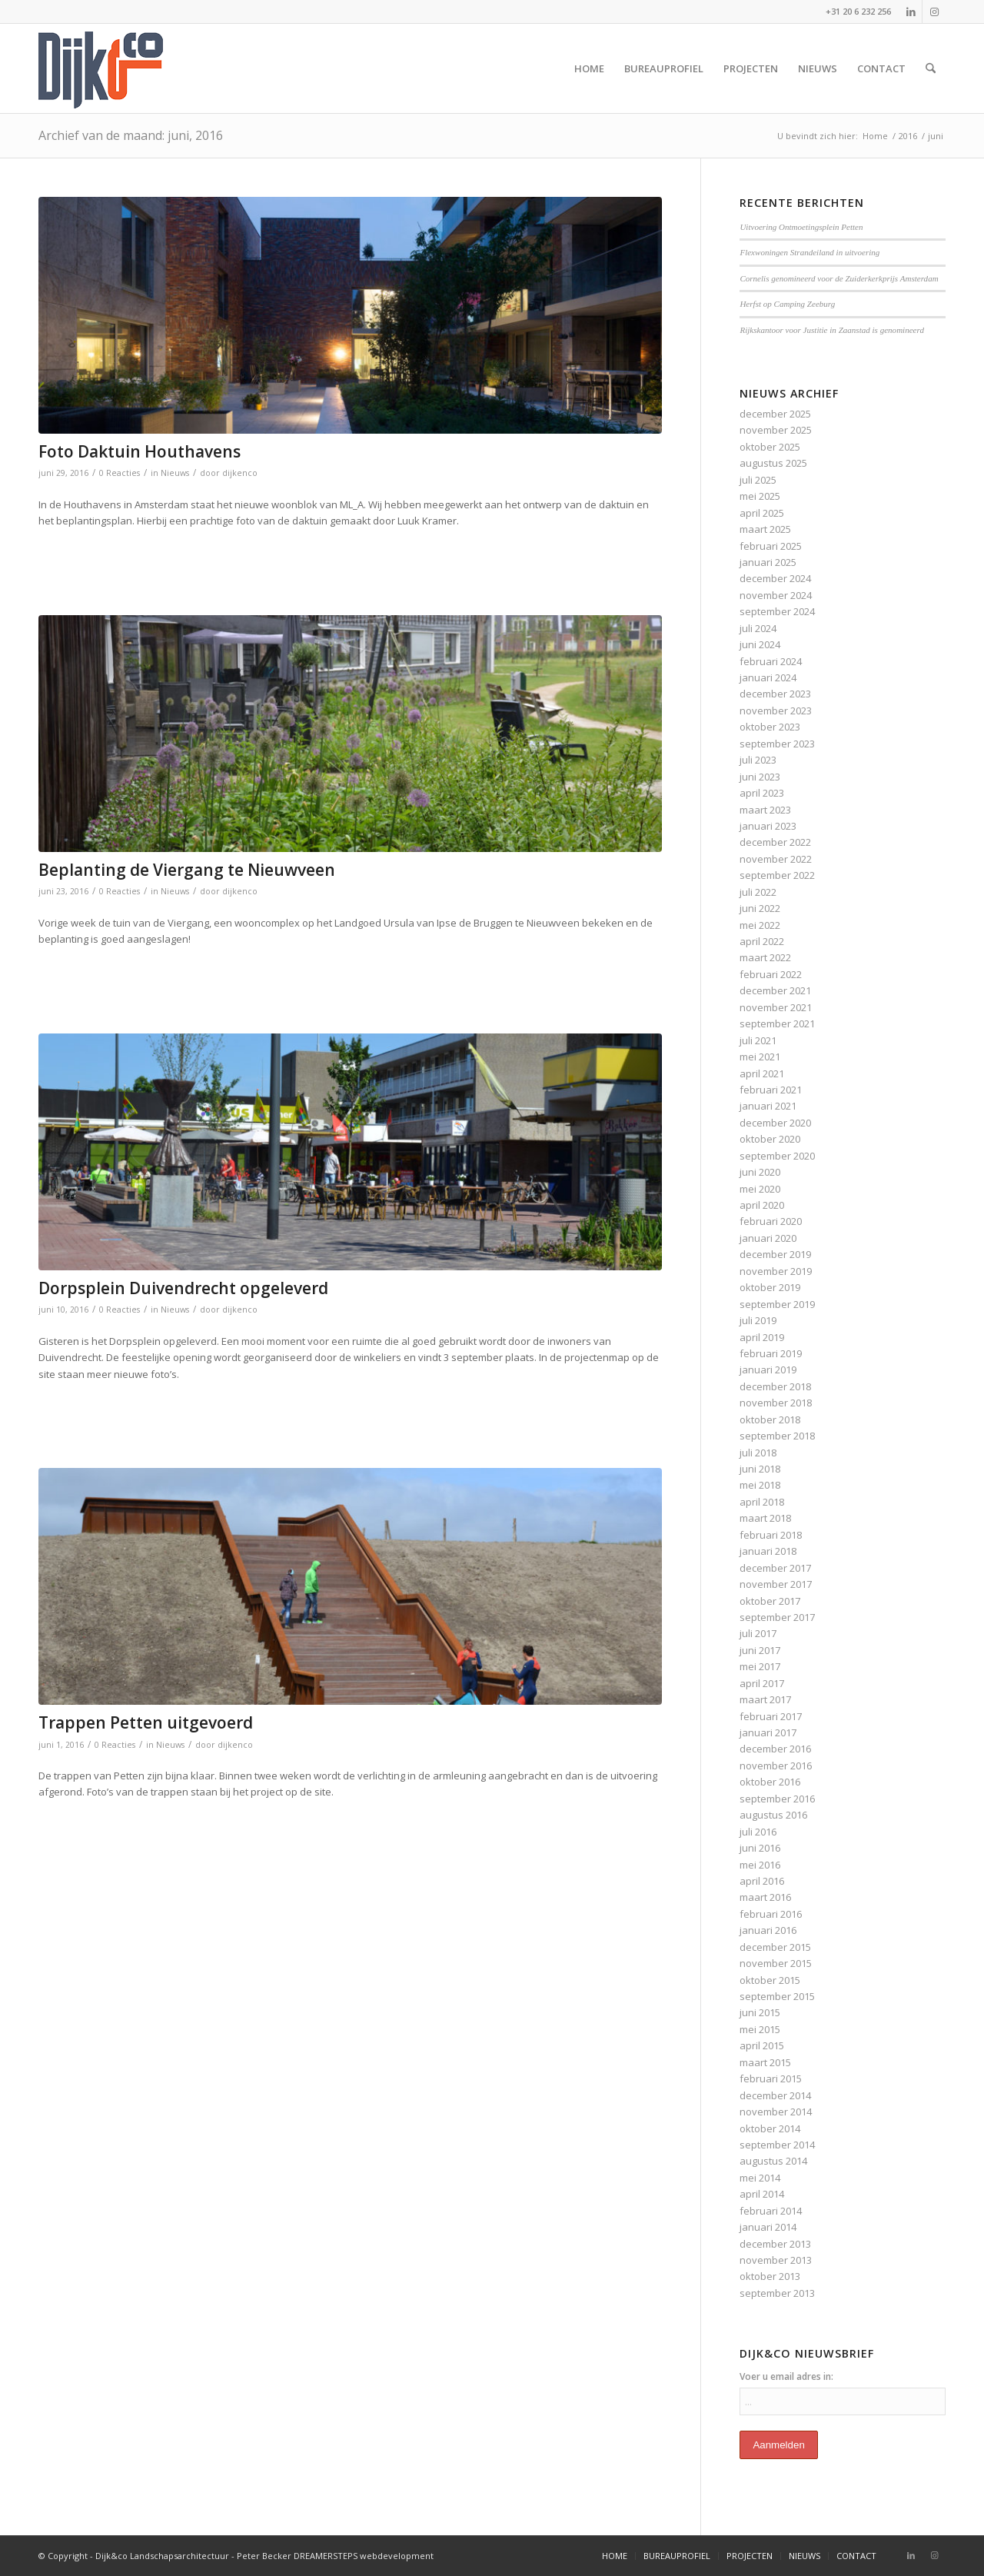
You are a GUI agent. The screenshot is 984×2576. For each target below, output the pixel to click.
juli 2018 (758, 1452)
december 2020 (775, 1123)
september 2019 (777, 1304)
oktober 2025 (770, 447)
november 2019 (776, 1271)
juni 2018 (760, 1469)
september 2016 (777, 1799)
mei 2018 (760, 1485)
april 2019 (762, 1337)
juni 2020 (760, 1172)
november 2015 (776, 1963)
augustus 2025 (773, 463)
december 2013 (775, 2244)
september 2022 (777, 875)
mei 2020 (760, 1189)
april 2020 (762, 1205)
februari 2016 (771, 1914)
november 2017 (776, 1584)
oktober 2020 (770, 1139)
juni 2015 (760, 2012)
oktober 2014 (770, 2128)
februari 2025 (771, 546)
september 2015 (777, 1996)
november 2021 (776, 1007)
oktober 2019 (770, 1287)
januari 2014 (768, 2227)
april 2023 (762, 793)
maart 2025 (765, 529)
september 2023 (777, 744)
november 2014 (776, 2111)
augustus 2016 (773, 1815)
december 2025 (775, 414)
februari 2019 (771, 1353)
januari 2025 (768, 562)
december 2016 (775, 1749)
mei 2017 (760, 1666)
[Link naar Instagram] (934, 11)
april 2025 (762, 513)
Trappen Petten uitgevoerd (145, 1722)
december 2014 (775, 2095)
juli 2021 (758, 1040)
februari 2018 (771, 1535)
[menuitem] (589, 68)
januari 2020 (768, 1238)
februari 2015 (771, 2078)
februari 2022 (771, 974)
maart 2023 (765, 810)
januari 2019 (768, 1369)
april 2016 (762, 1881)
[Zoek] (931, 68)
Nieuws (175, 473)
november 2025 (776, 430)
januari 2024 (768, 677)
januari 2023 (768, 826)
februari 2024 (771, 661)
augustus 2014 (773, 2161)
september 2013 (777, 2293)
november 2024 (776, 595)
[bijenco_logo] (100, 68)
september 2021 (777, 1023)
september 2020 (777, 1156)
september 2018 (777, 1436)
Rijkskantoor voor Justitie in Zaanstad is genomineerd (832, 329)
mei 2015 (760, 2029)
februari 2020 (771, 1221)
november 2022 (776, 859)
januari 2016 (768, 1930)
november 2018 (776, 1402)
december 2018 (775, 1386)
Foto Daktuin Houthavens (139, 451)
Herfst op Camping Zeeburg (787, 303)
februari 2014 (771, 2211)
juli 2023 (758, 760)
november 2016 (776, 1765)
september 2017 (777, 1617)
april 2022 (762, 941)
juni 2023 (760, 777)
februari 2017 (771, 1716)
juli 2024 (758, 628)
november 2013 (776, 2260)
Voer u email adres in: (786, 2376)
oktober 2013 (770, 2276)
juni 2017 (760, 1650)
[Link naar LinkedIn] (910, 11)
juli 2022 (758, 892)
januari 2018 (768, 1551)
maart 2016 (765, 1897)
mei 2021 (760, 1056)
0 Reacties (119, 473)
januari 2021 (768, 1106)
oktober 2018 (770, 1419)
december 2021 (775, 990)
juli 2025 (758, 480)
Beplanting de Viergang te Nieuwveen (186, 869)
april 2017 (762, 1683)
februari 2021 (771, 1090)
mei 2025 (760, 496)
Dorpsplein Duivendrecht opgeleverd (183, 1288)
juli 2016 (758, 1832)
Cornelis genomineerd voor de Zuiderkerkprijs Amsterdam (839, 278)
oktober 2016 (770, 1782)
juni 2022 (760, 908)
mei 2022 (760, 925)
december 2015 (775, 1947)
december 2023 (775, 694)
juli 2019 (758, 1320)
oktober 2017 (770, 1601)
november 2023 (776, 710)
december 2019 (775, 1254)
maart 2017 (765, 1699)
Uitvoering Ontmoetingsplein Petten (801, 226)
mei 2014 (760, 2178)
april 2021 (762, 1073)
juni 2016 (760, 1848)
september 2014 (777, 2145)
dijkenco (240, 473)
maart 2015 (765, 2062)
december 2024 (775, 578)
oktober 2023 (770, 727)
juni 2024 (760, 644)
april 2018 (762, 1502)
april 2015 (762, 2045)
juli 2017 (758, 1633)
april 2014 (762, 2194)
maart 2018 (765, 1518)
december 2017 (775, 1568)
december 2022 (775, 842)
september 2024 (777, 611)
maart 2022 (765, 957)
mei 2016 (760, 1865)
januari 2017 (768, 1732)
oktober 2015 (770, 1980)
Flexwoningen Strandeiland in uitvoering (809, 252)
